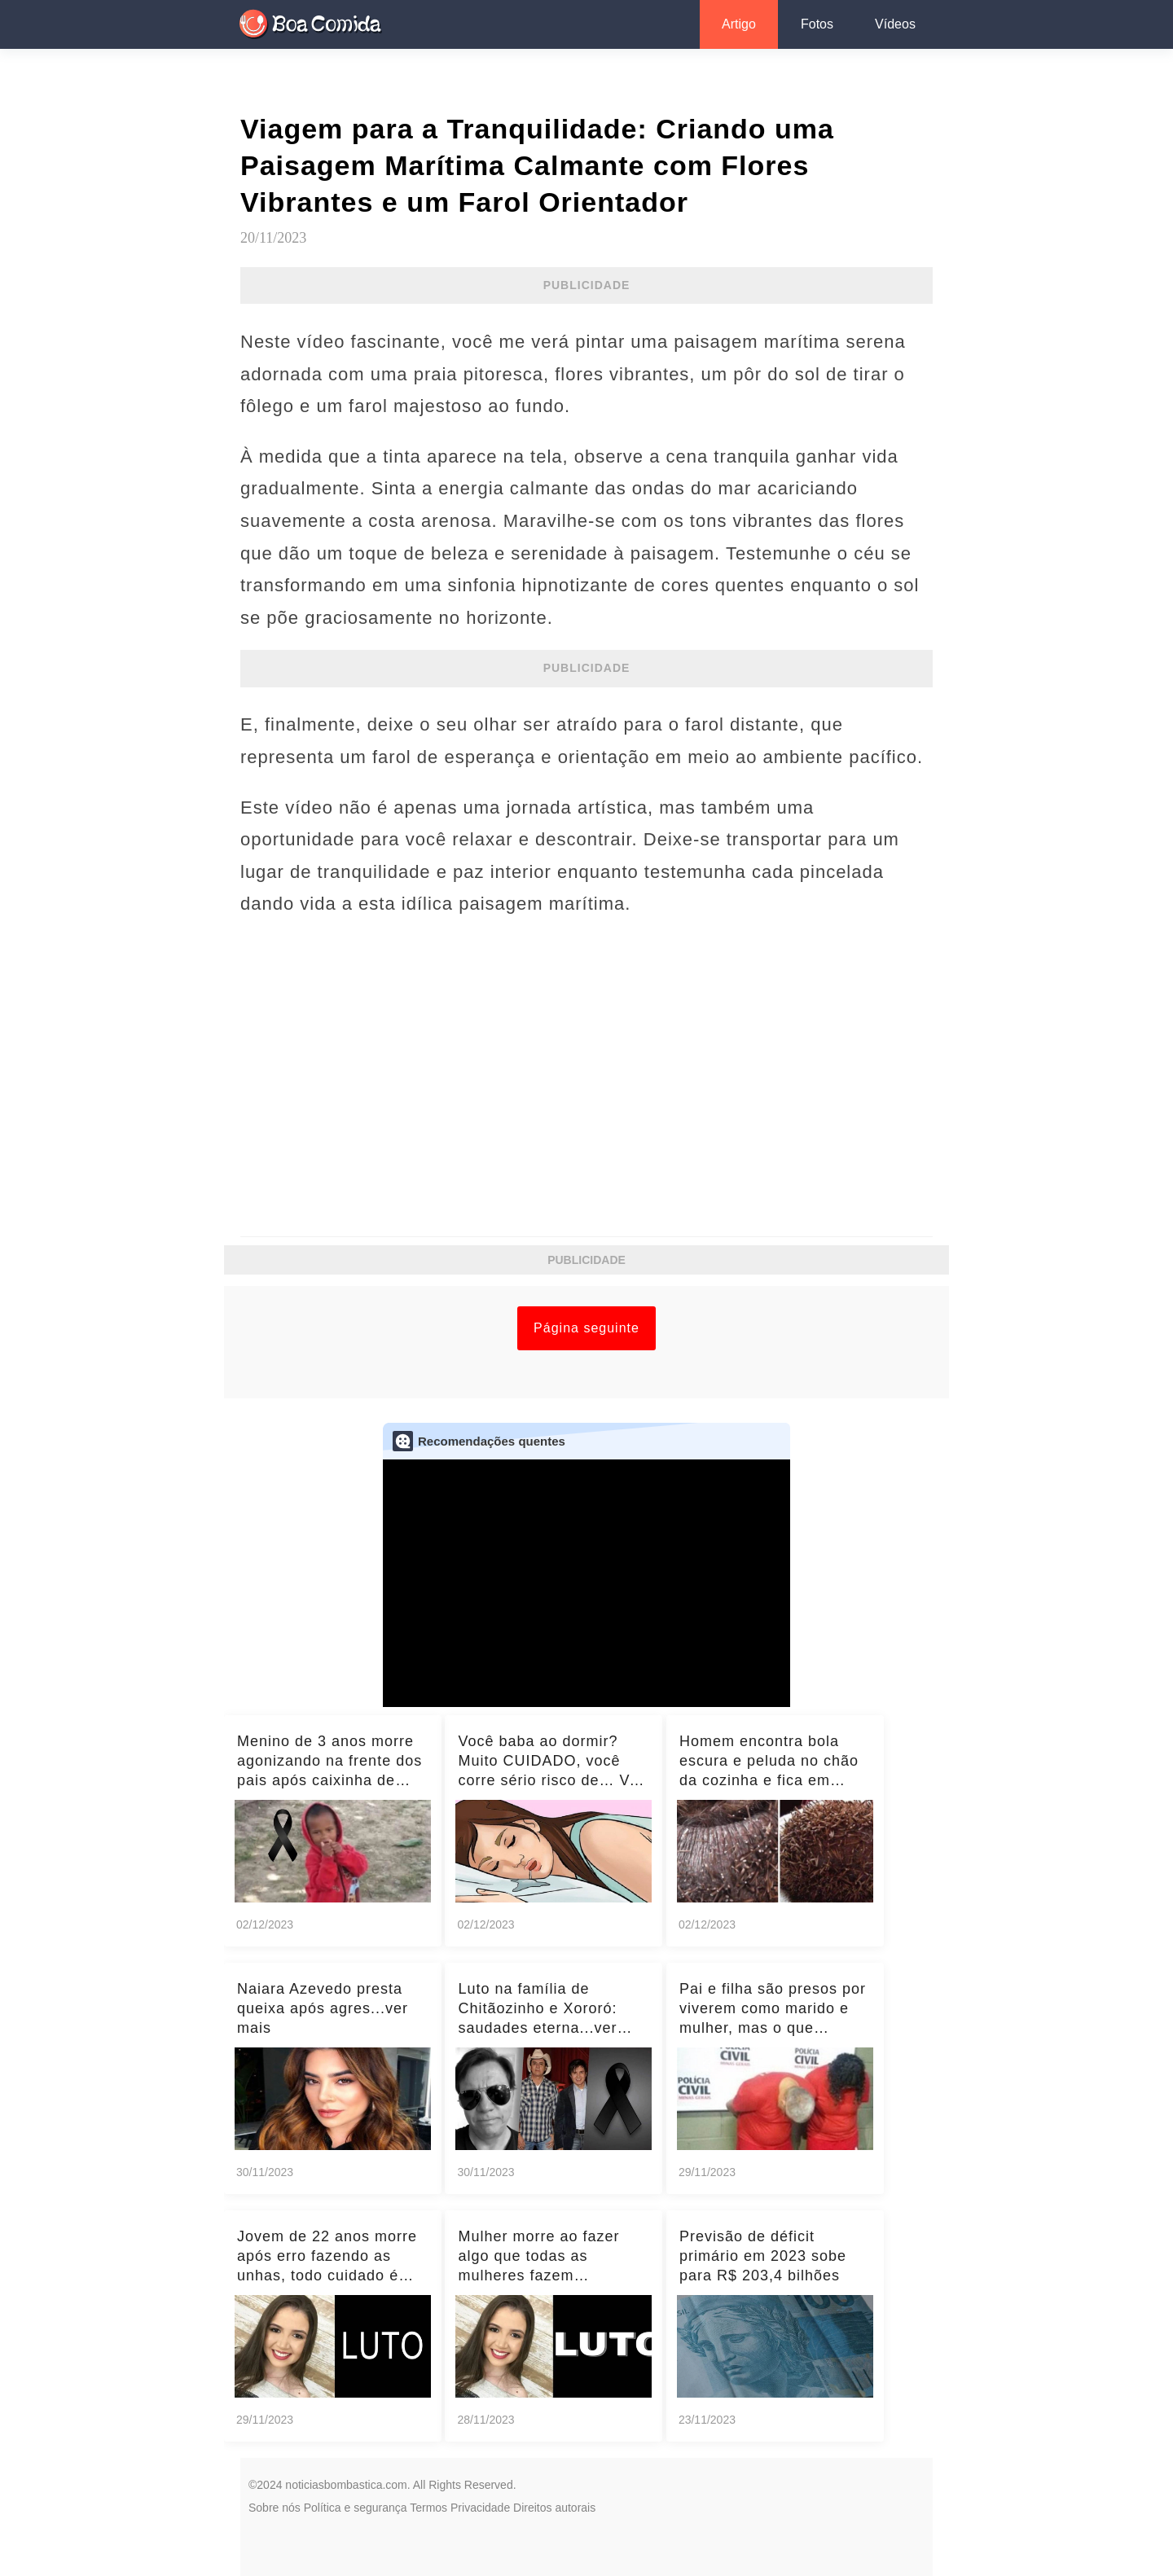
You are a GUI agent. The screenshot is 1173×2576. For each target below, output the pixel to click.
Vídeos (895, 24)
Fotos (817, 24)
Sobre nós (274, 2507)
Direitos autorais (554, 2507)
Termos (428, 2507)
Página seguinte (586, 1328)
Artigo (739, 24)
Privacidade (480, 2507)
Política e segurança (355, 2507)
